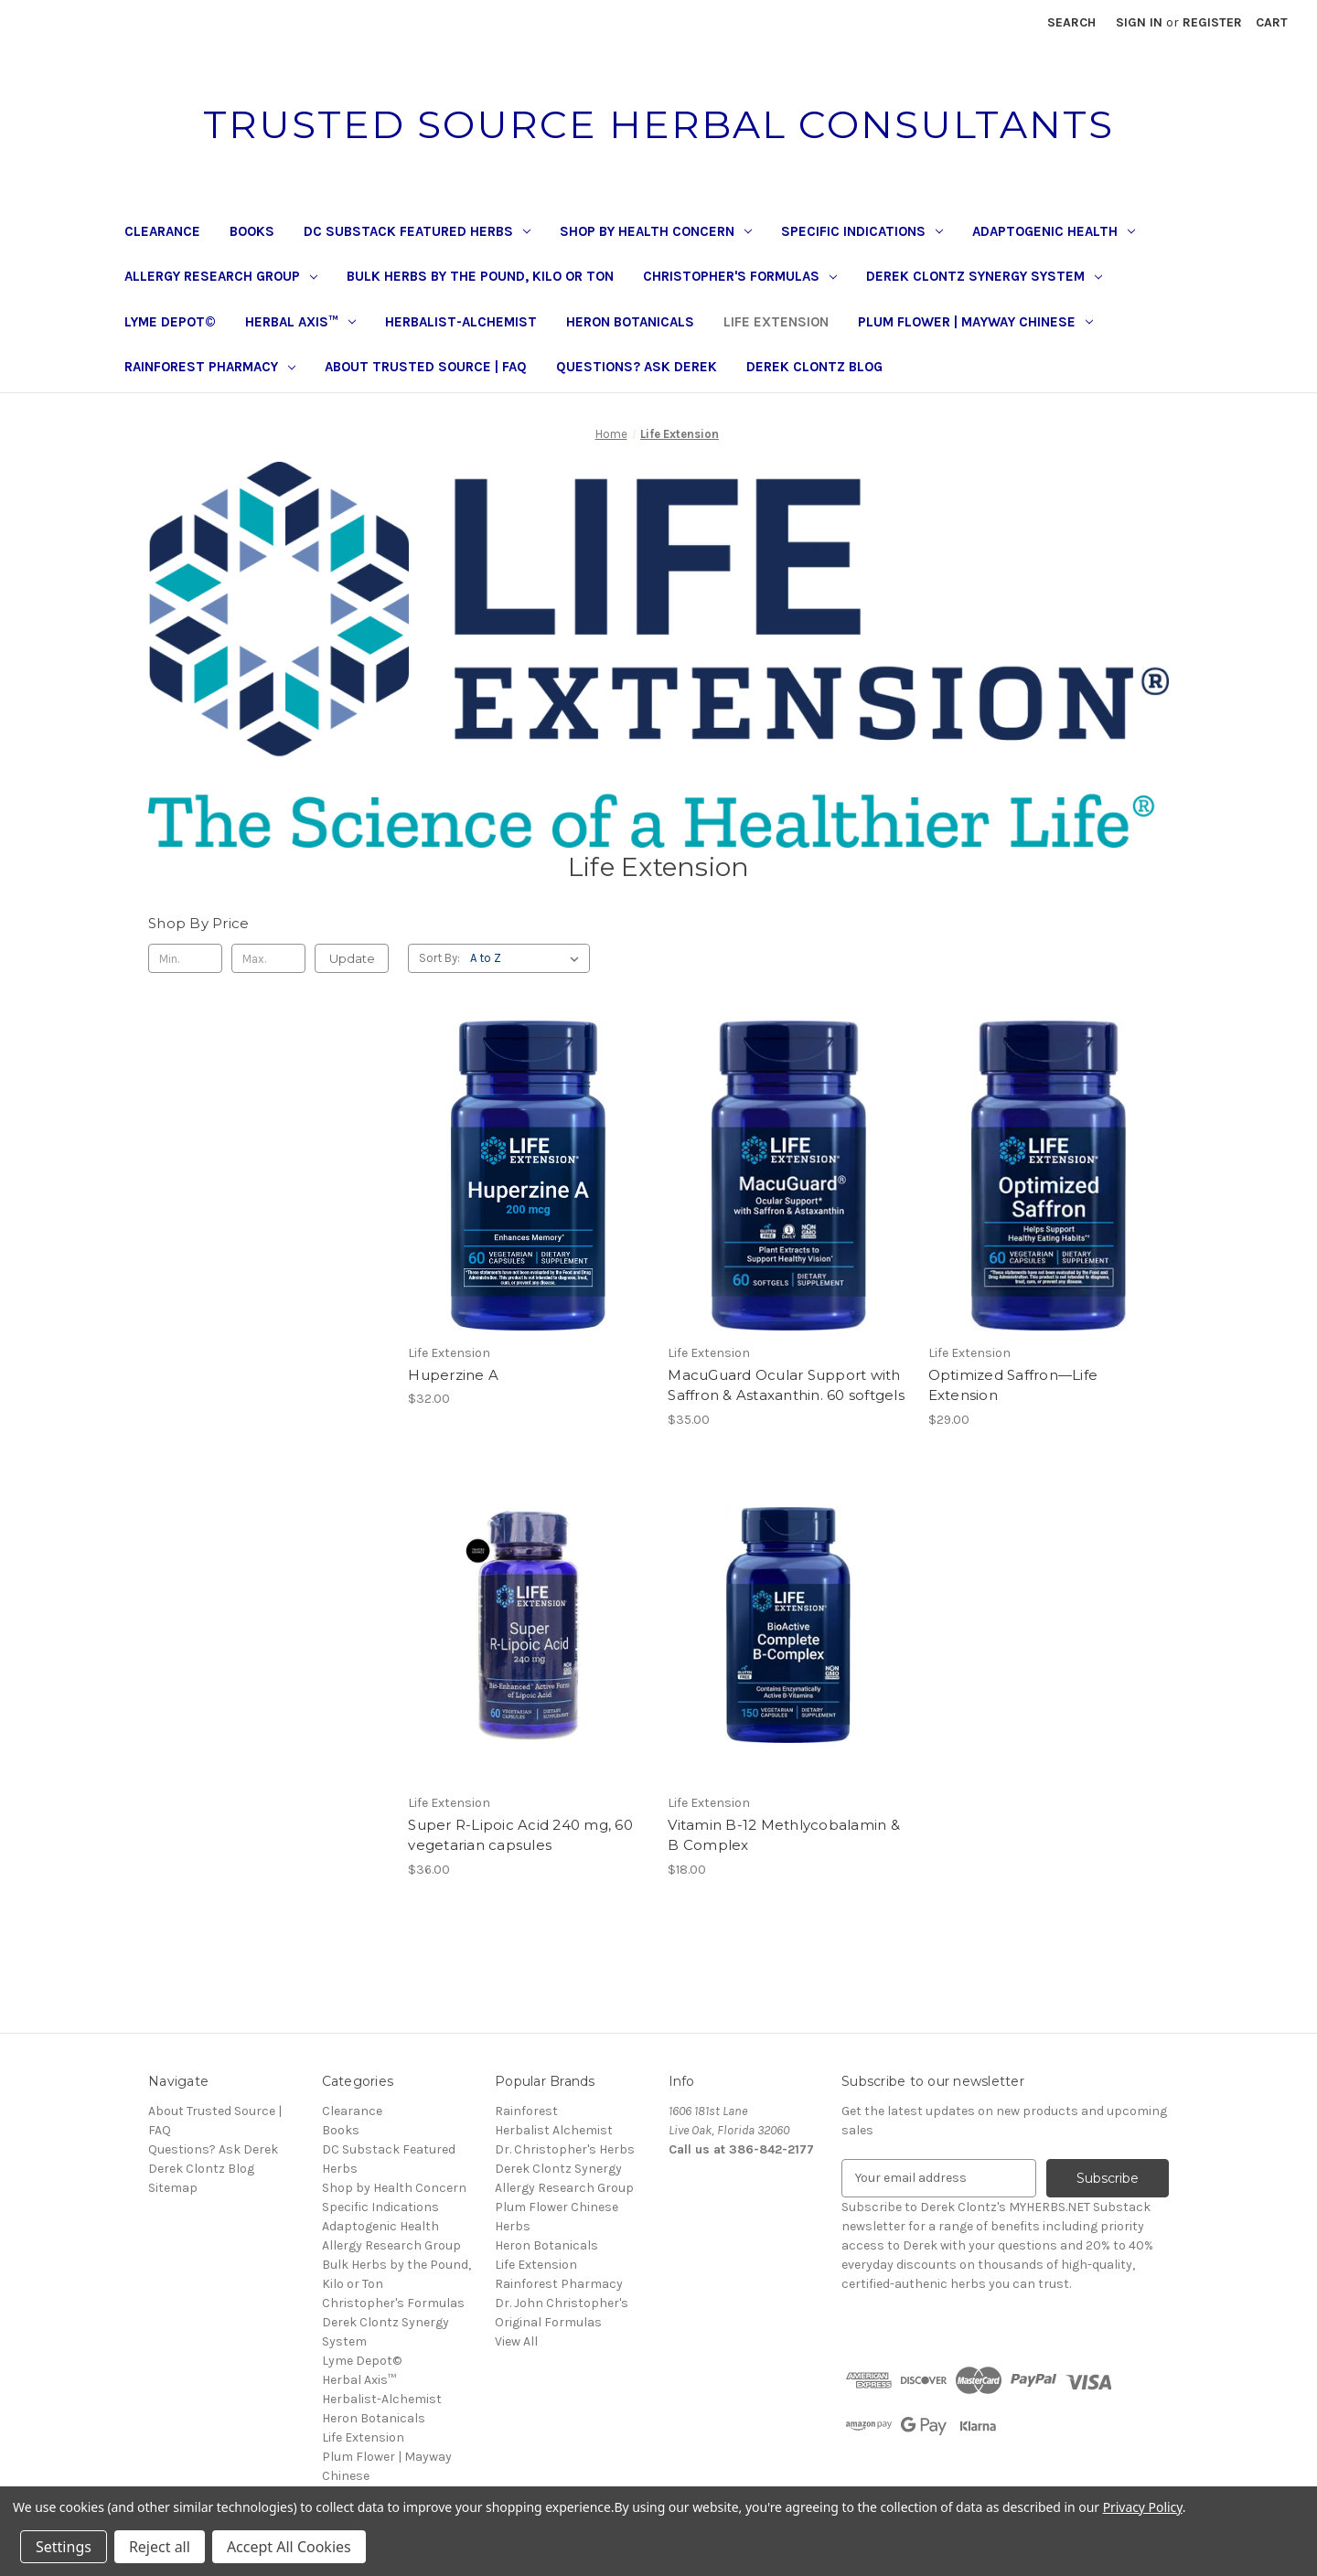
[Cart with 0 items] (1272, 22)
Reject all (159, 2547)
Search (1071, 22)
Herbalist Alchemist (554, 2130)
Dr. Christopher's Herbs (565, 2149)
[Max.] (268, 958)
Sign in (1139, 22)
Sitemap (173, 2188)
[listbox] (528, 958)
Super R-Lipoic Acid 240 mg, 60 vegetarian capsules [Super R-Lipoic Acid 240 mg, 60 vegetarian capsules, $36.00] (520, 1835)
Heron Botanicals (630, 322)
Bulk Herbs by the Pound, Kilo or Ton (480, 276)
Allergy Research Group (220, 276)
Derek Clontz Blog (814, 366)
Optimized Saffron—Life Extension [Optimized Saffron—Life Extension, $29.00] (1013, 1385)
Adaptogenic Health (1053, 231)
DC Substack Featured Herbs (417, 231)
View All (516, 2341)
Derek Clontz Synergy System (984, 276)
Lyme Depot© (170, 322)
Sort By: (439, 958)
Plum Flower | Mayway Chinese (975, 322)
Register (1212, 22)
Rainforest (526, 2111)
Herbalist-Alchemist (461, 322)
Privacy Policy (1143, 2507)
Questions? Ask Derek (636, 366)
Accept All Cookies (289, 2547)
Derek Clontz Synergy (558, 2168)
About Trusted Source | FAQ (426, 366)
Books (252, 231)
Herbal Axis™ (300, 322)
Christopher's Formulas (740, 276)
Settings (63, 2547)
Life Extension (776, 322)
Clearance (162, 231)
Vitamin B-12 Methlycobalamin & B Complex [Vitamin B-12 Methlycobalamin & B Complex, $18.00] (784, 1835)
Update (352, 958)
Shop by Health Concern (656, 231)
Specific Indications (862, 231)
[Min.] (185, 958)
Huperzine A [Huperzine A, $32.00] (453, 1375)
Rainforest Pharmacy (209, 366)
